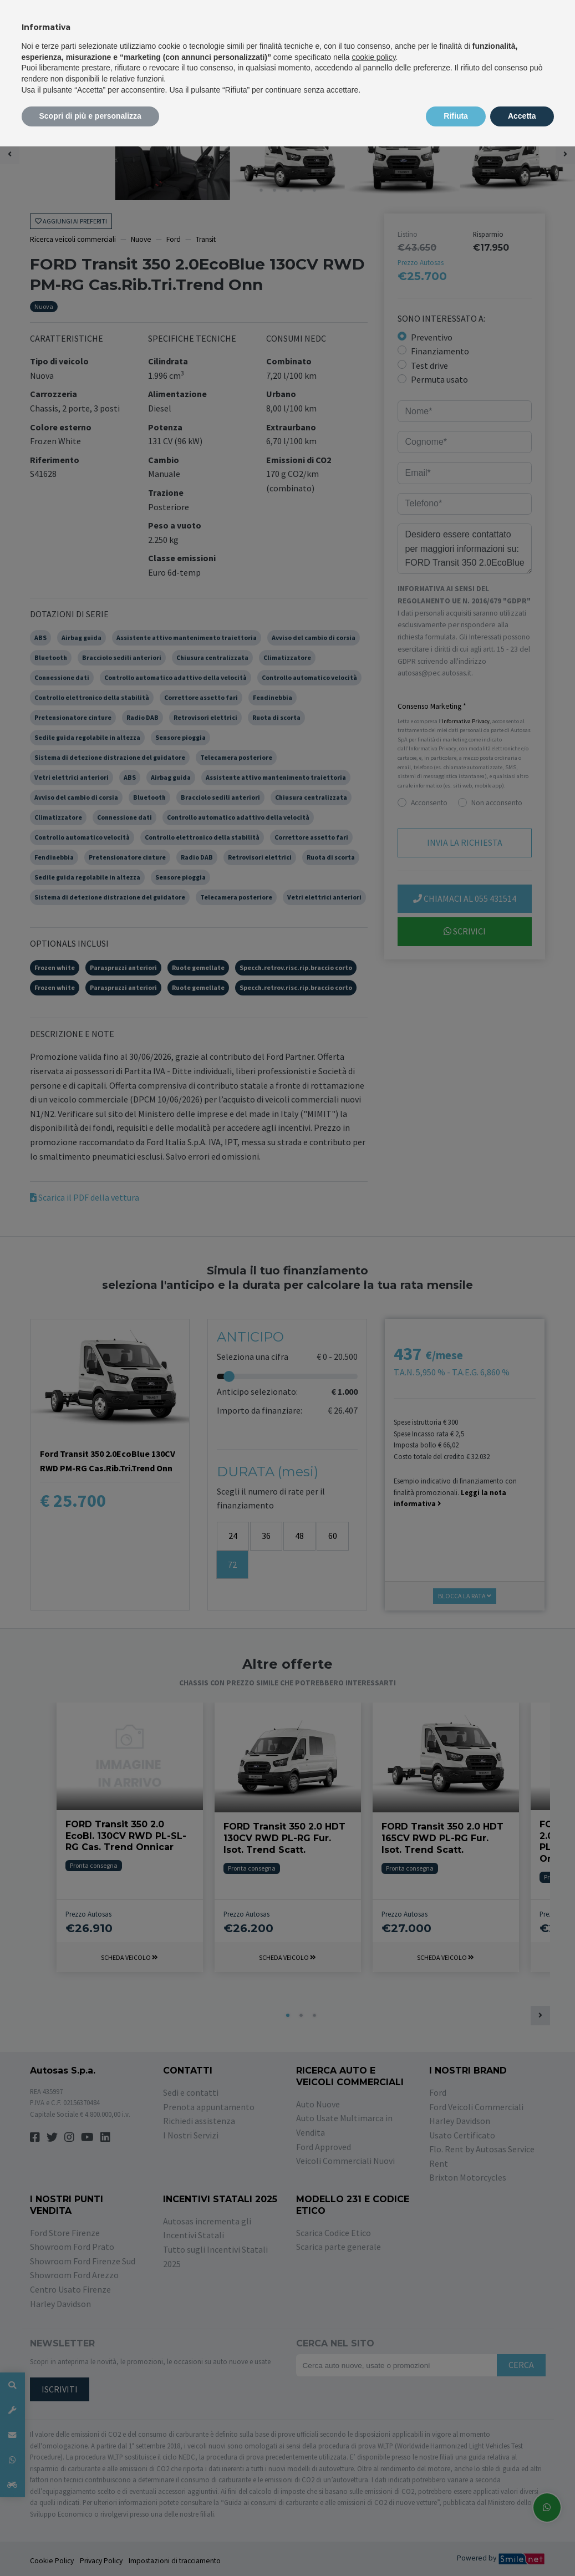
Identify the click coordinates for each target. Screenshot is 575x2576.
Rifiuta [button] (456, 115)
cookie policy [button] (373, 57)
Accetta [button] (522, 115)
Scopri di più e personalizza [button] (90, 115)
